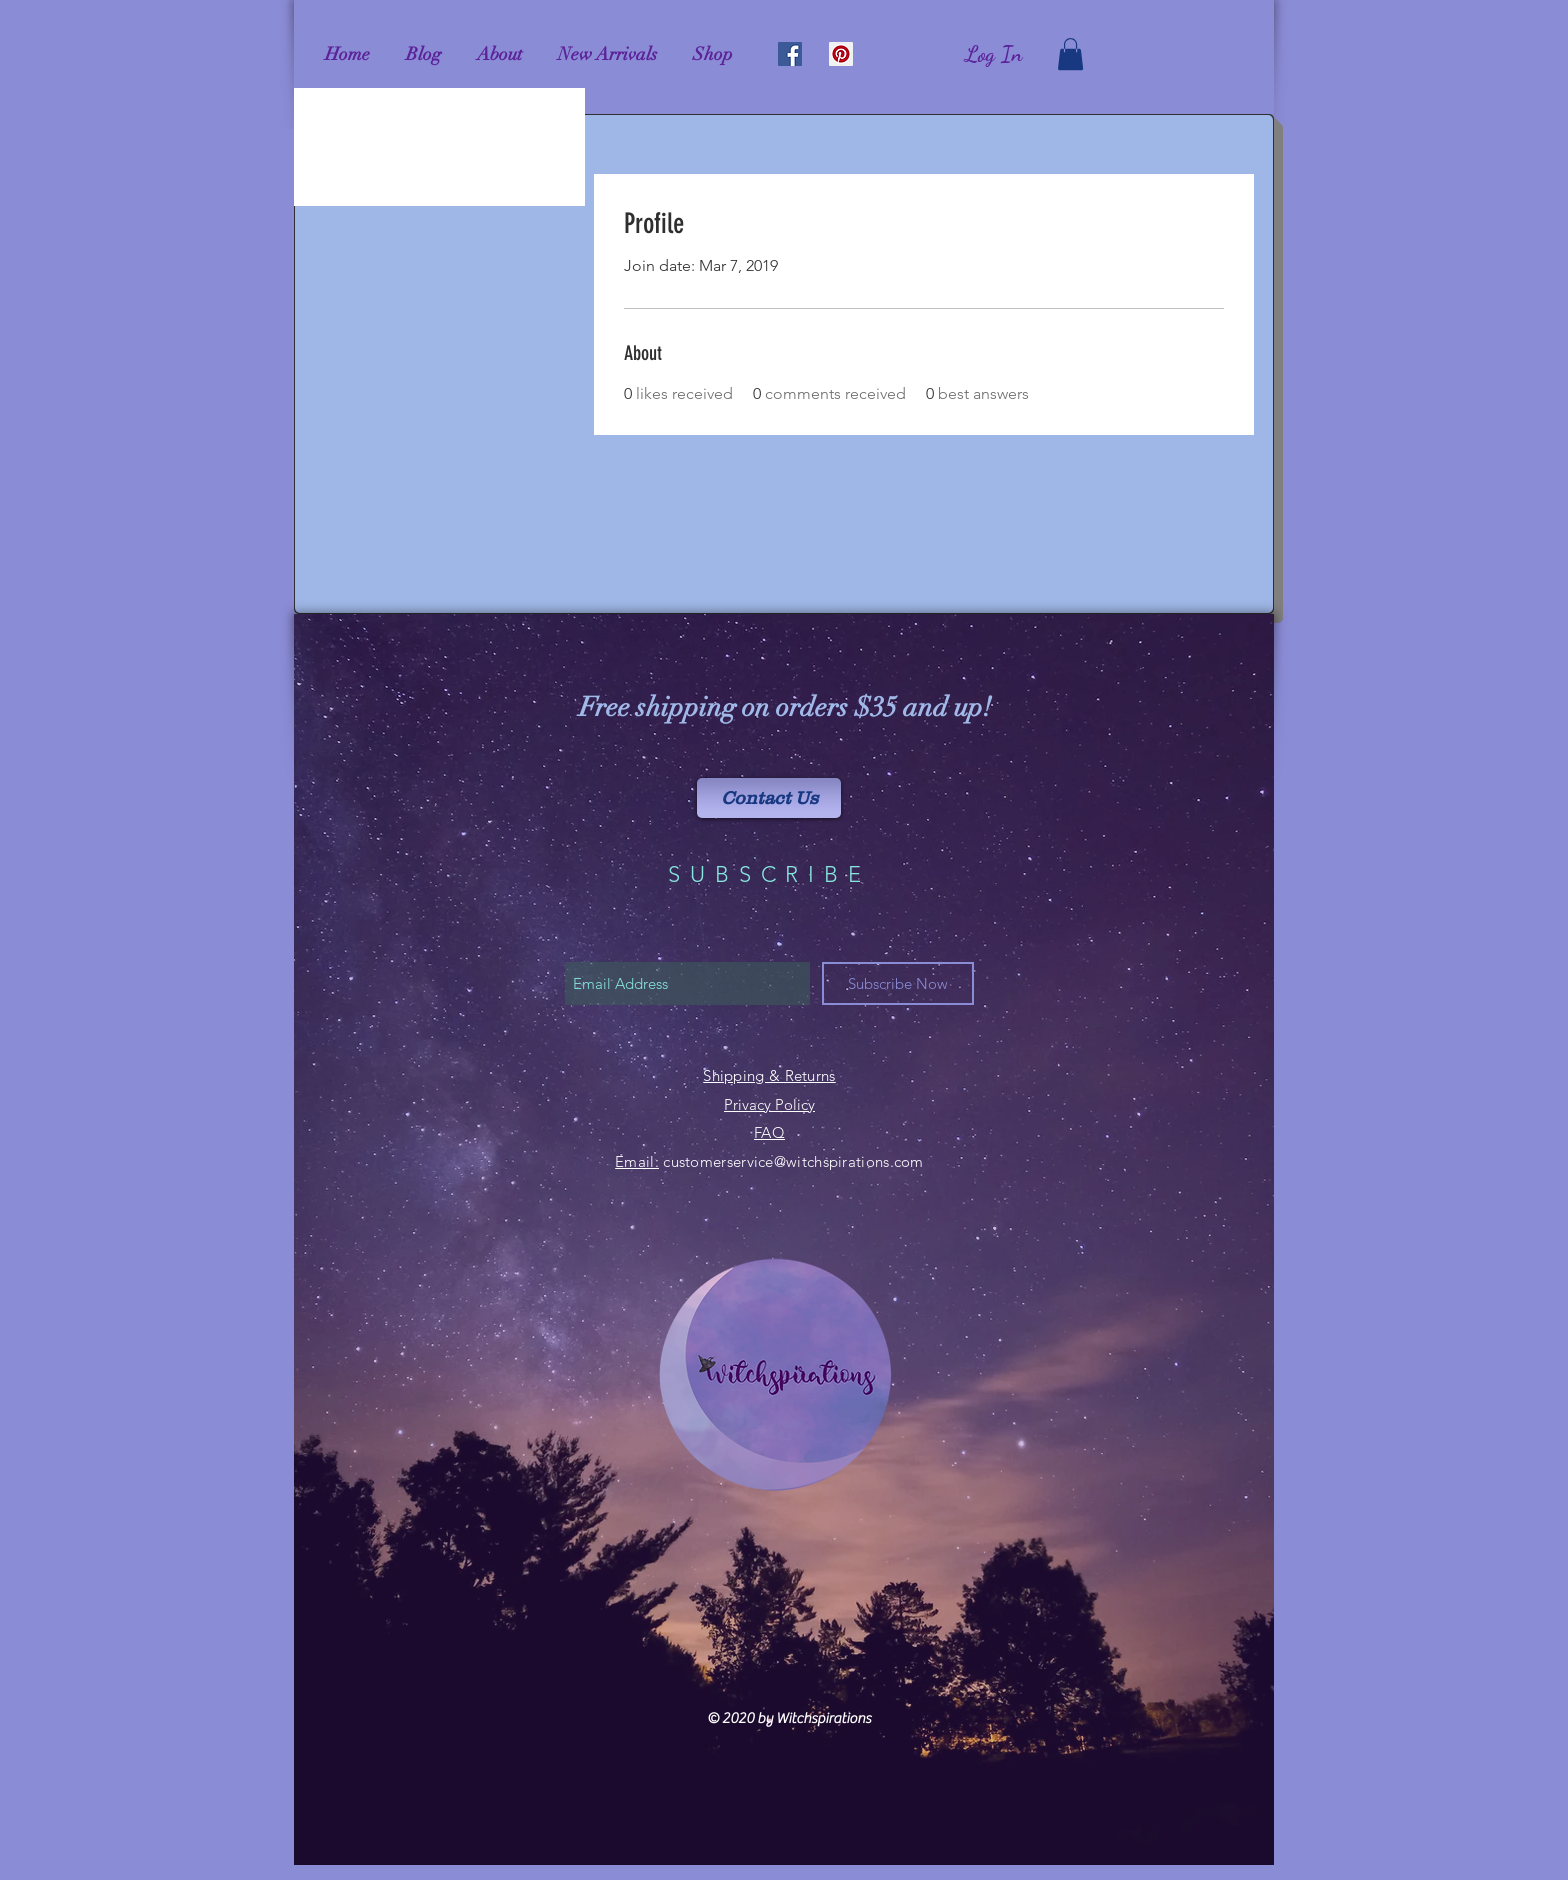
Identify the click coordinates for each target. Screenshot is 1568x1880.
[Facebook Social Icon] (790, 54)
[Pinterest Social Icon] (841, 54)
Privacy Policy (769, 1104)
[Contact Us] (769, 798)
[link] (1070, 54)
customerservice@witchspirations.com (793, 1161)
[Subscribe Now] (898, 983)
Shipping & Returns (769, 1075)
